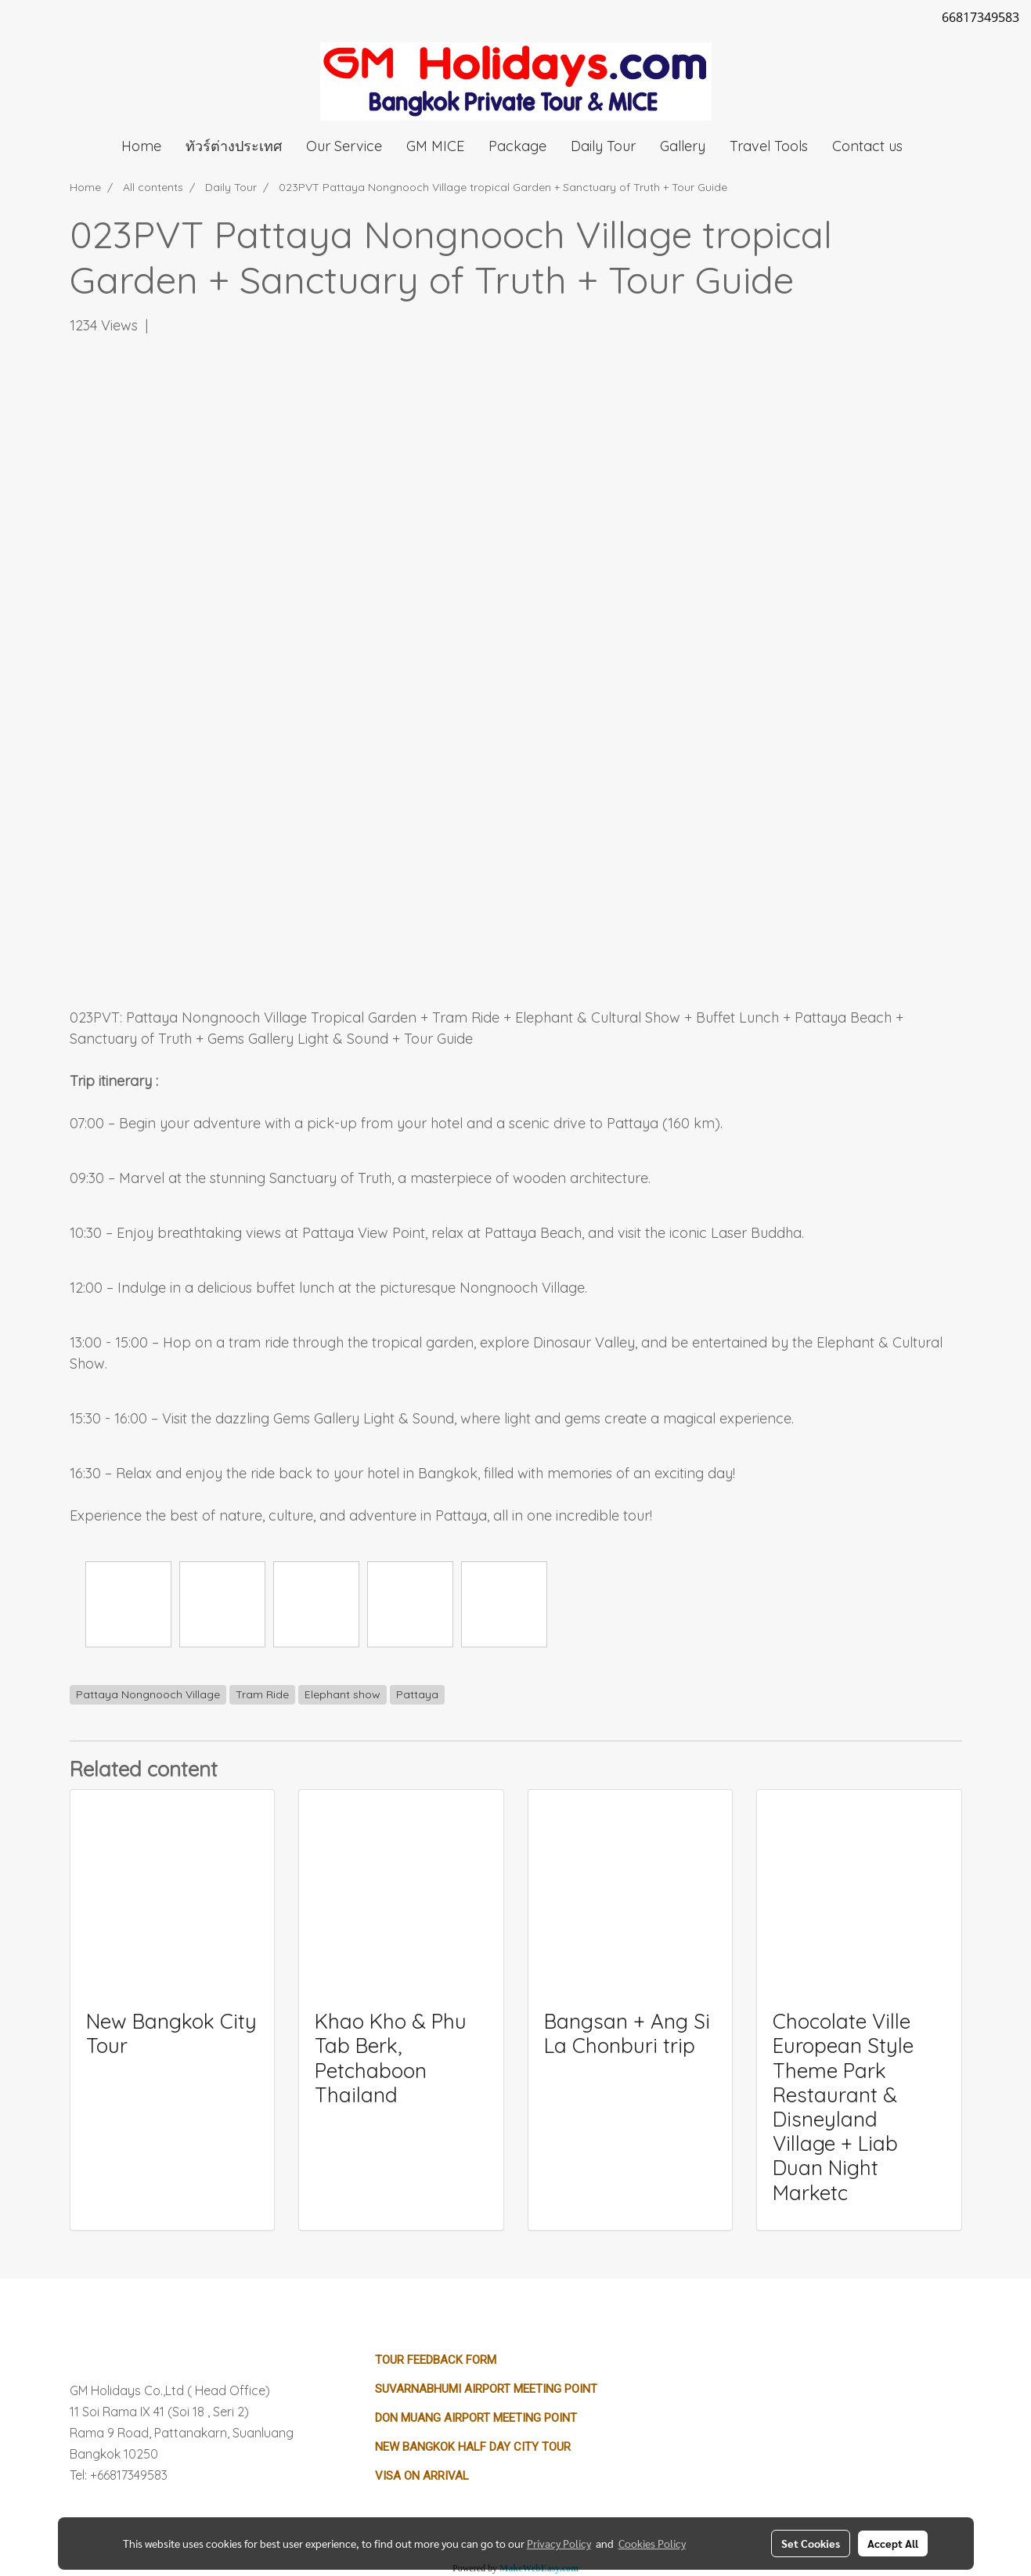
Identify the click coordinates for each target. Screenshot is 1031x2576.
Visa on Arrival (422, 2476)
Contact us (867, 146)
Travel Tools (769, 146)
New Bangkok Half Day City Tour (473, 2447)
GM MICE (435, 146)
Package (517, 146)
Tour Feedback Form (435, 2360)
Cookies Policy (652, 2543)
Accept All (892, 2543)
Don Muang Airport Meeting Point (476, 2418)
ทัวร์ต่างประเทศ (234, 146)
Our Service (344, 146)
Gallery (682, 146)
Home (141, 146)
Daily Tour (603, 146)
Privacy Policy (559, 2543)
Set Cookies (810, 2543)
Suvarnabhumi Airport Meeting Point (486, 2389)
